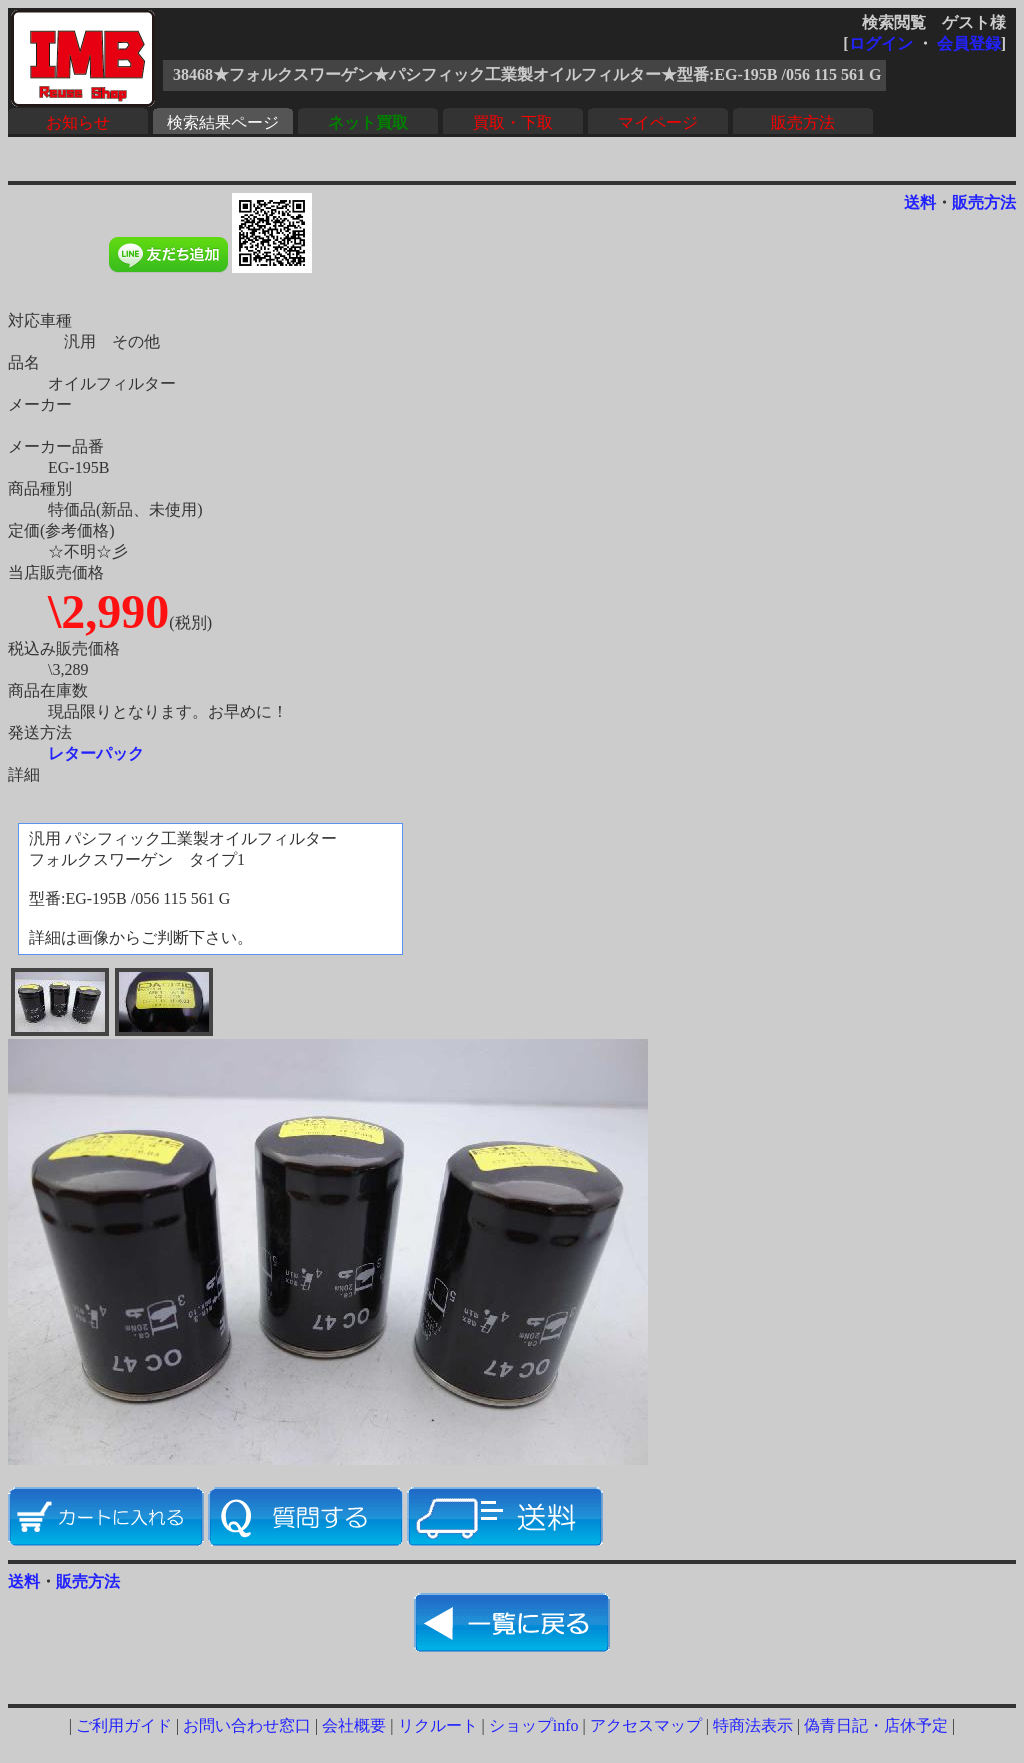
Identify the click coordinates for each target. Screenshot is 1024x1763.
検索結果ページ (223, 122)
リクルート (438, 1725)
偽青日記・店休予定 (876, 1725)
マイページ (658, 122)
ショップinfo (534, 1725)
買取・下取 (513, 122)
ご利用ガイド (124, 1725)
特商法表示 (753, 1725)
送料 (920, 202)
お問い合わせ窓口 (247, 1725)
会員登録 (969, 43)
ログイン (881, 43)
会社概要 (354, 1725)
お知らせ (78, 122)
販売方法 (803, 122)
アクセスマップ (646, 1725)
